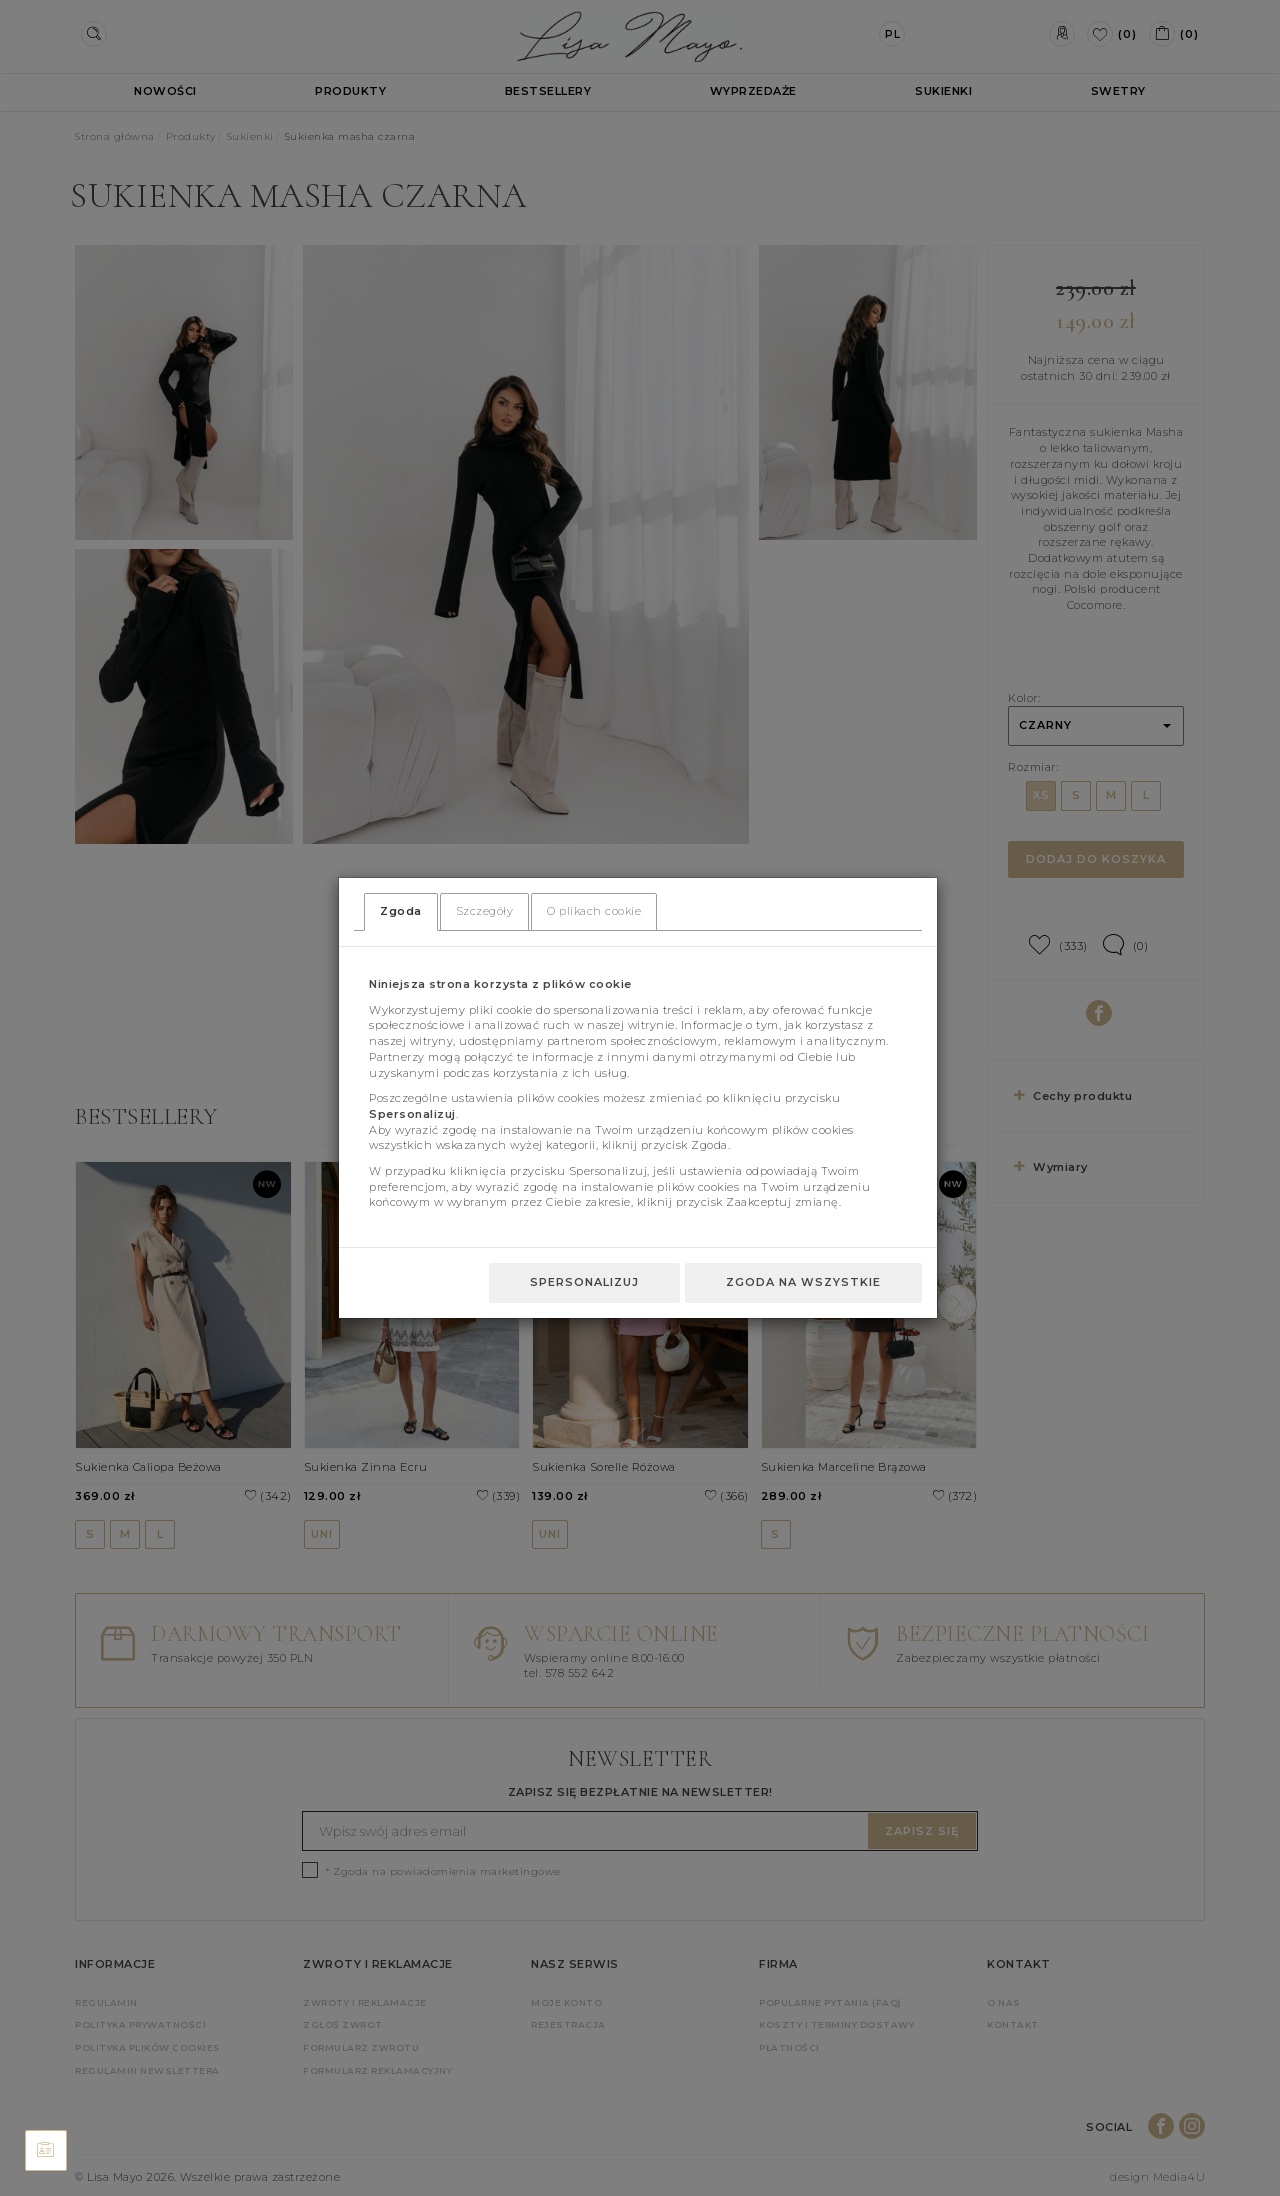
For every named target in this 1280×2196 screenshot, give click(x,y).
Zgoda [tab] (401, 911)
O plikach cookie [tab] (594, 911)
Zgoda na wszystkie (803, 1282)
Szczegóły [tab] (485, 911)
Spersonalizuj (584, 1282)
